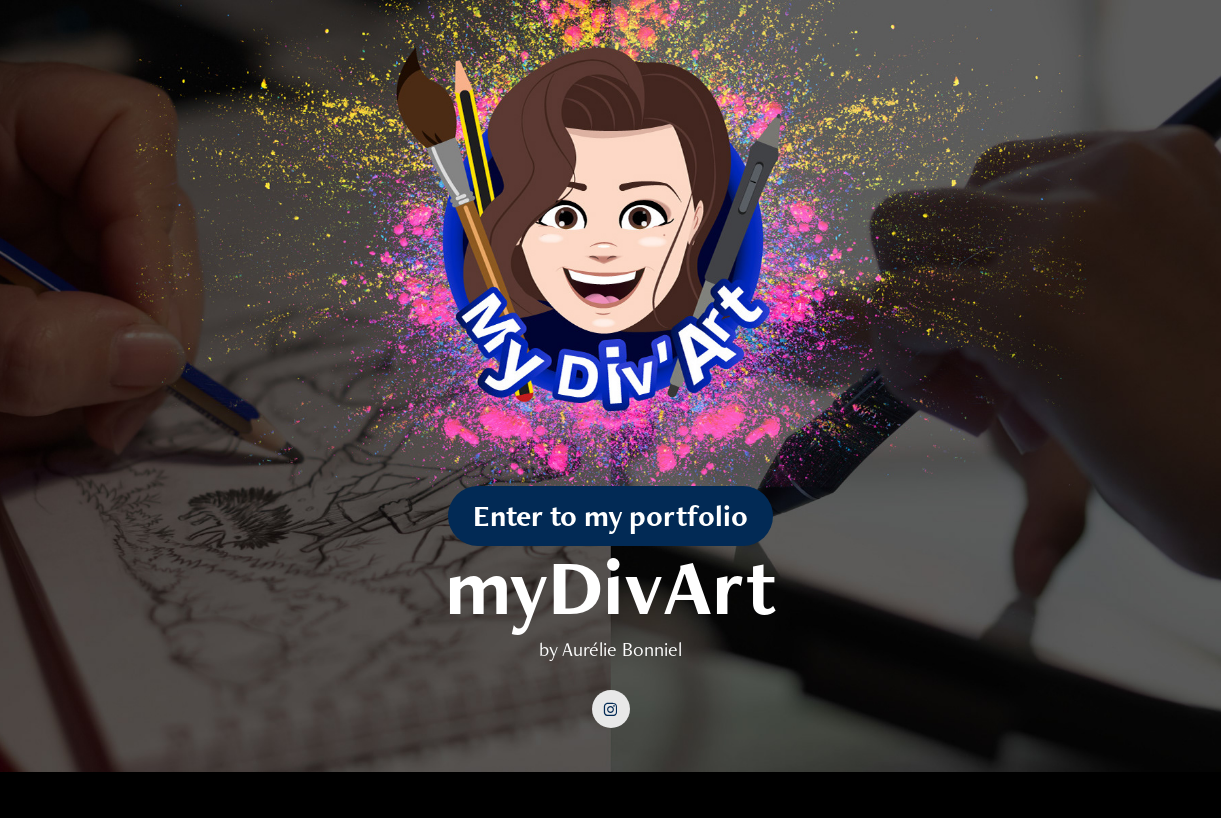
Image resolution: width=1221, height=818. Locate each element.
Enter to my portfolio (610, 515)
